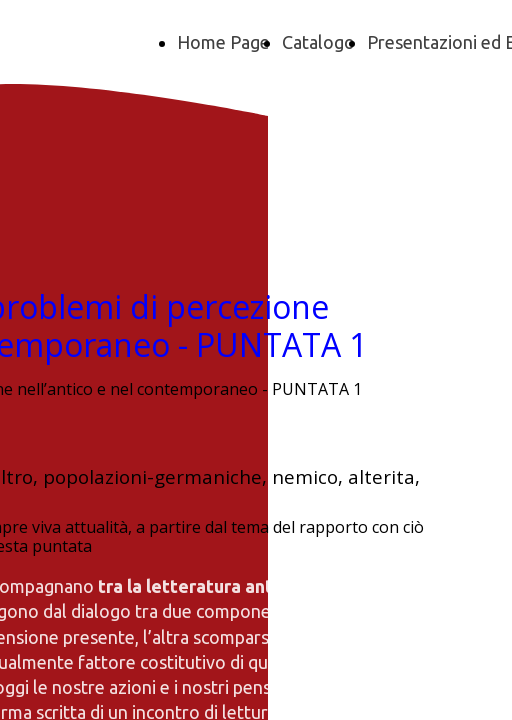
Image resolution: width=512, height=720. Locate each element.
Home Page (223, 42)
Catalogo (318, 42)
